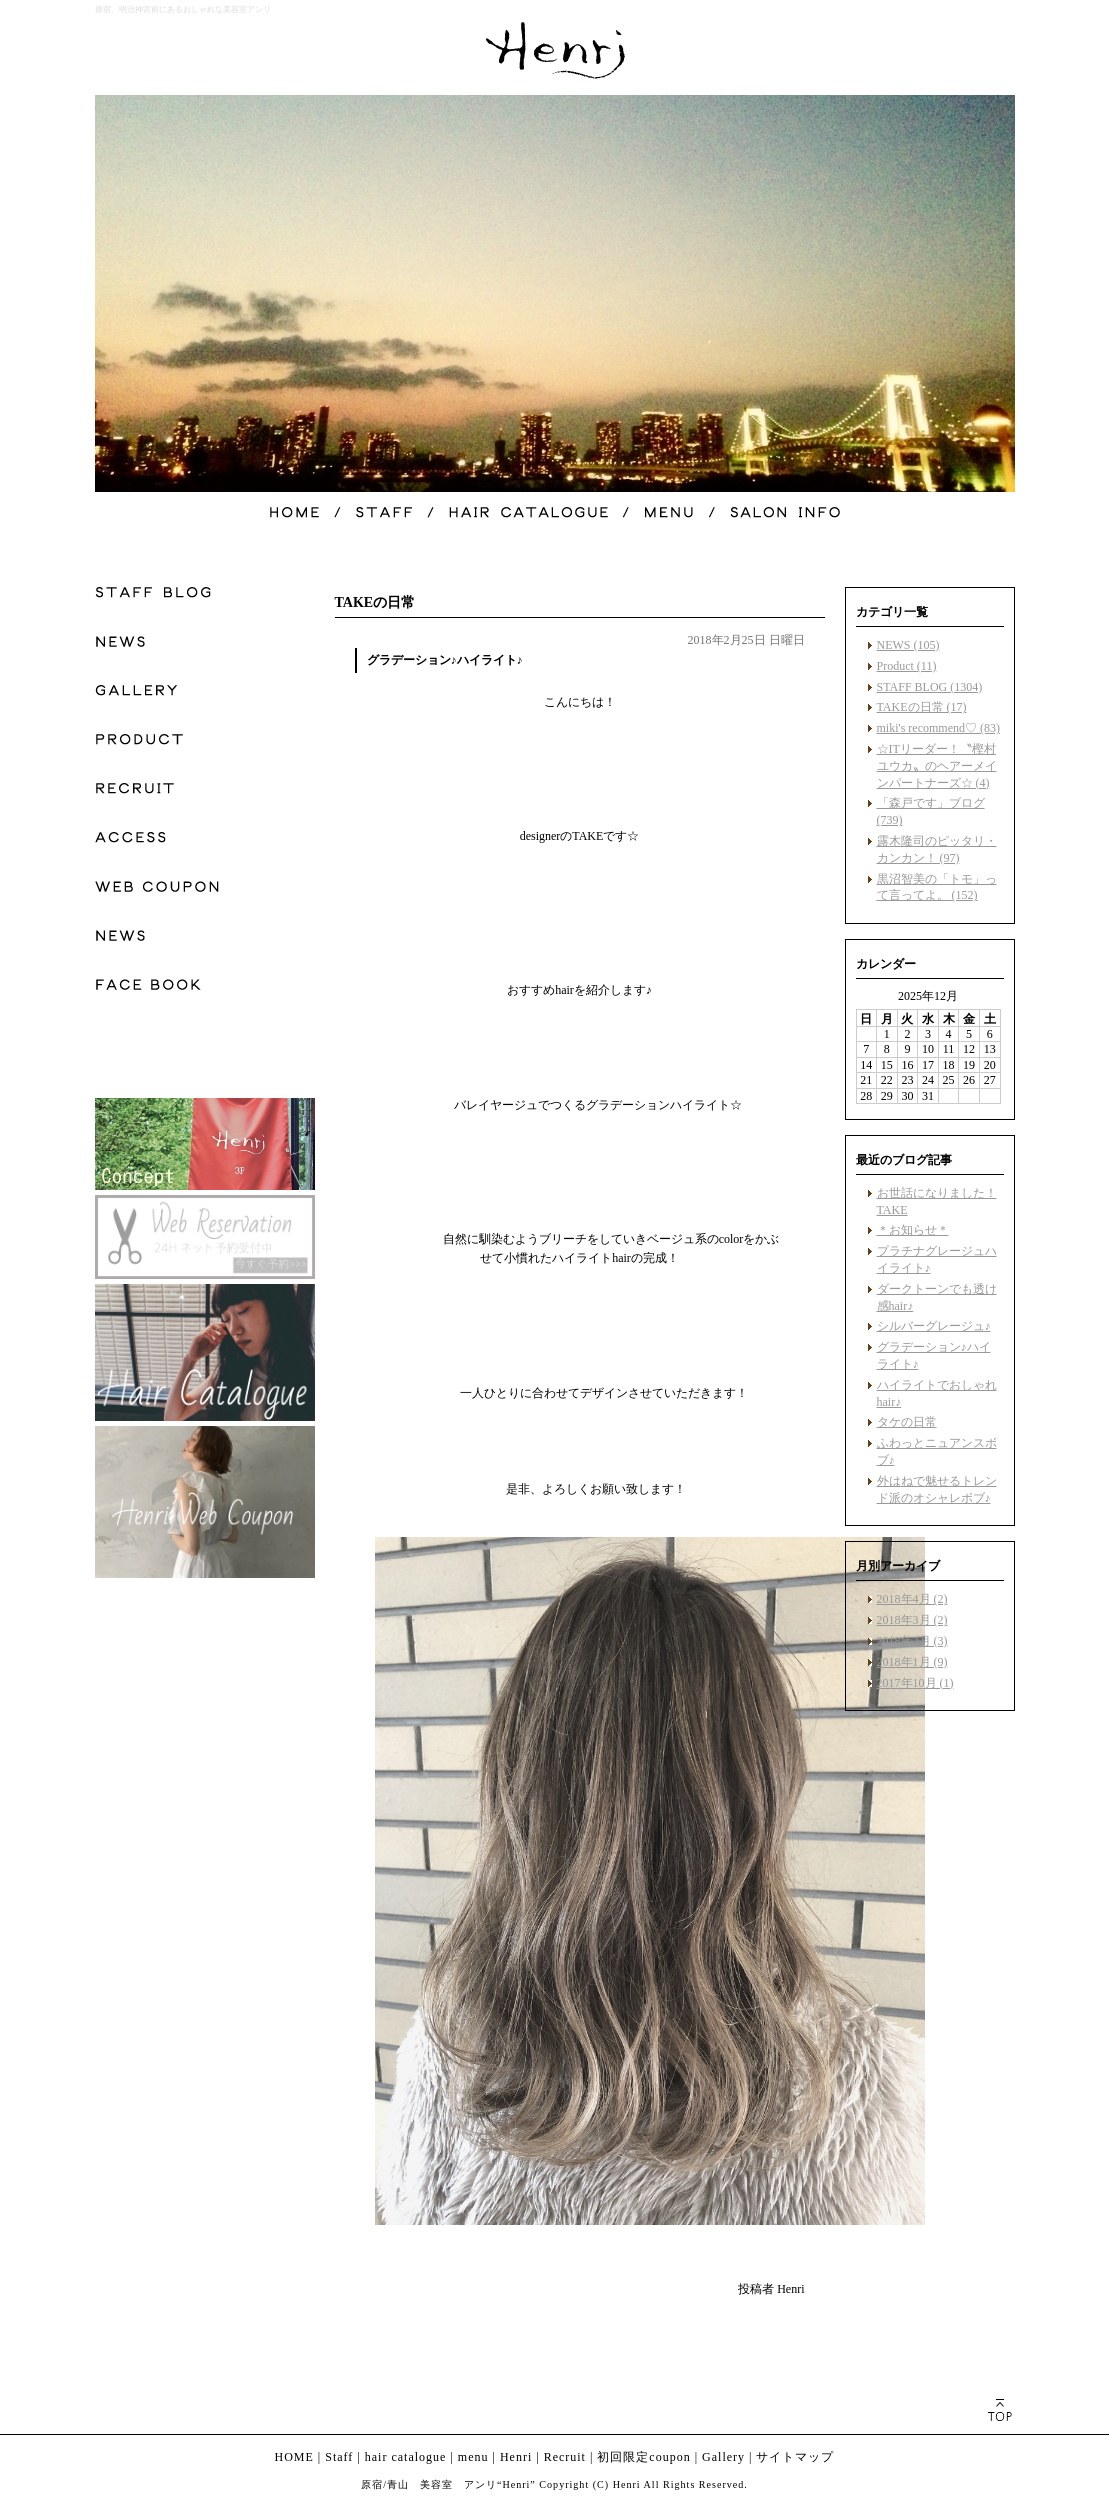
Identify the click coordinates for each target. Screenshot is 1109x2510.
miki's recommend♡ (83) (938, 728)
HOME (294, 2457)
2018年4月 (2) (912, 1599)
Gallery (723, 2457)
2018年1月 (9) (912, 1662)
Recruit (565, 2457)
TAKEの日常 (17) (922, 707)
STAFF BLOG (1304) (930, 687)
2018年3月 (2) (912, 1620)
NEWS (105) (908, 645)
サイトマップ (795, 2457)
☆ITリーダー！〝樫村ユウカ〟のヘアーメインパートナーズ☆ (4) (937, 766)
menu (473, 2457)
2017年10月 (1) (915, 1683)
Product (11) (907, 666)
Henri (516, 2457)
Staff (339, 2457)
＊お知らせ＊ (913, 1230)
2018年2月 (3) (912, 1641)
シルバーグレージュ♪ (934, 1326)
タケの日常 (907, 1422)
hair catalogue (406, 2457)
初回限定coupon (643, 2457)
